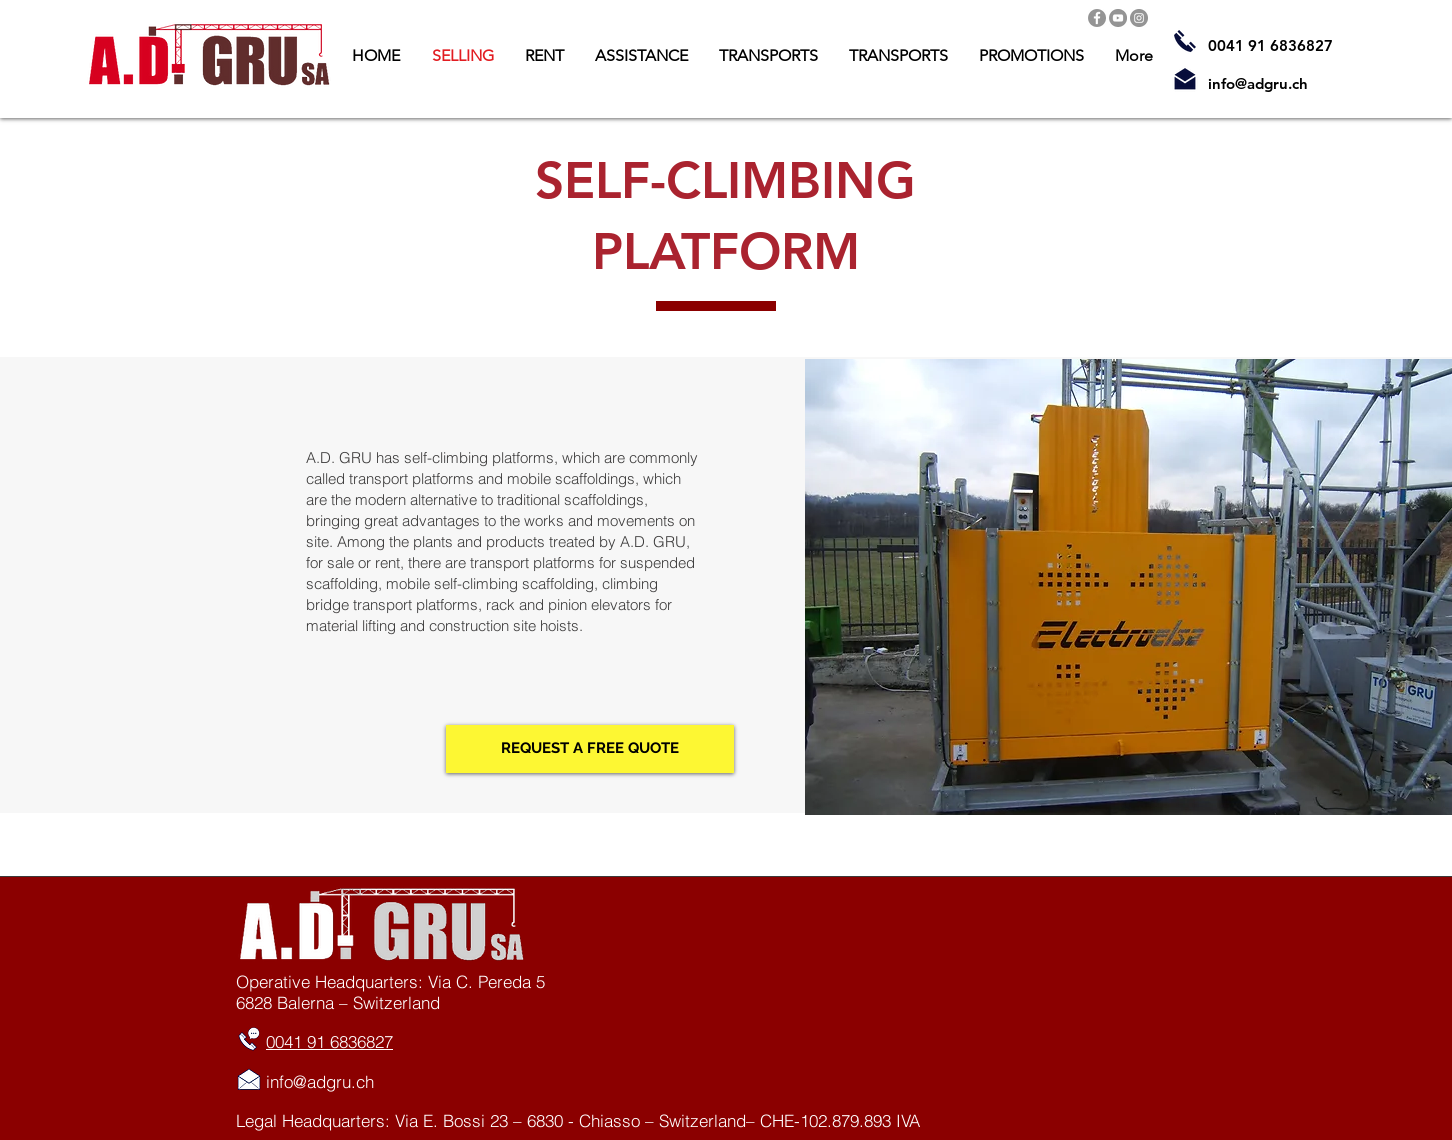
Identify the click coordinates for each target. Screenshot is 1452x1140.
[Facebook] (1097, 18)
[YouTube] (1118, 18)
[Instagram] (1139, 18)
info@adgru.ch (1258, 83)
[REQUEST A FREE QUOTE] (590, 749)
